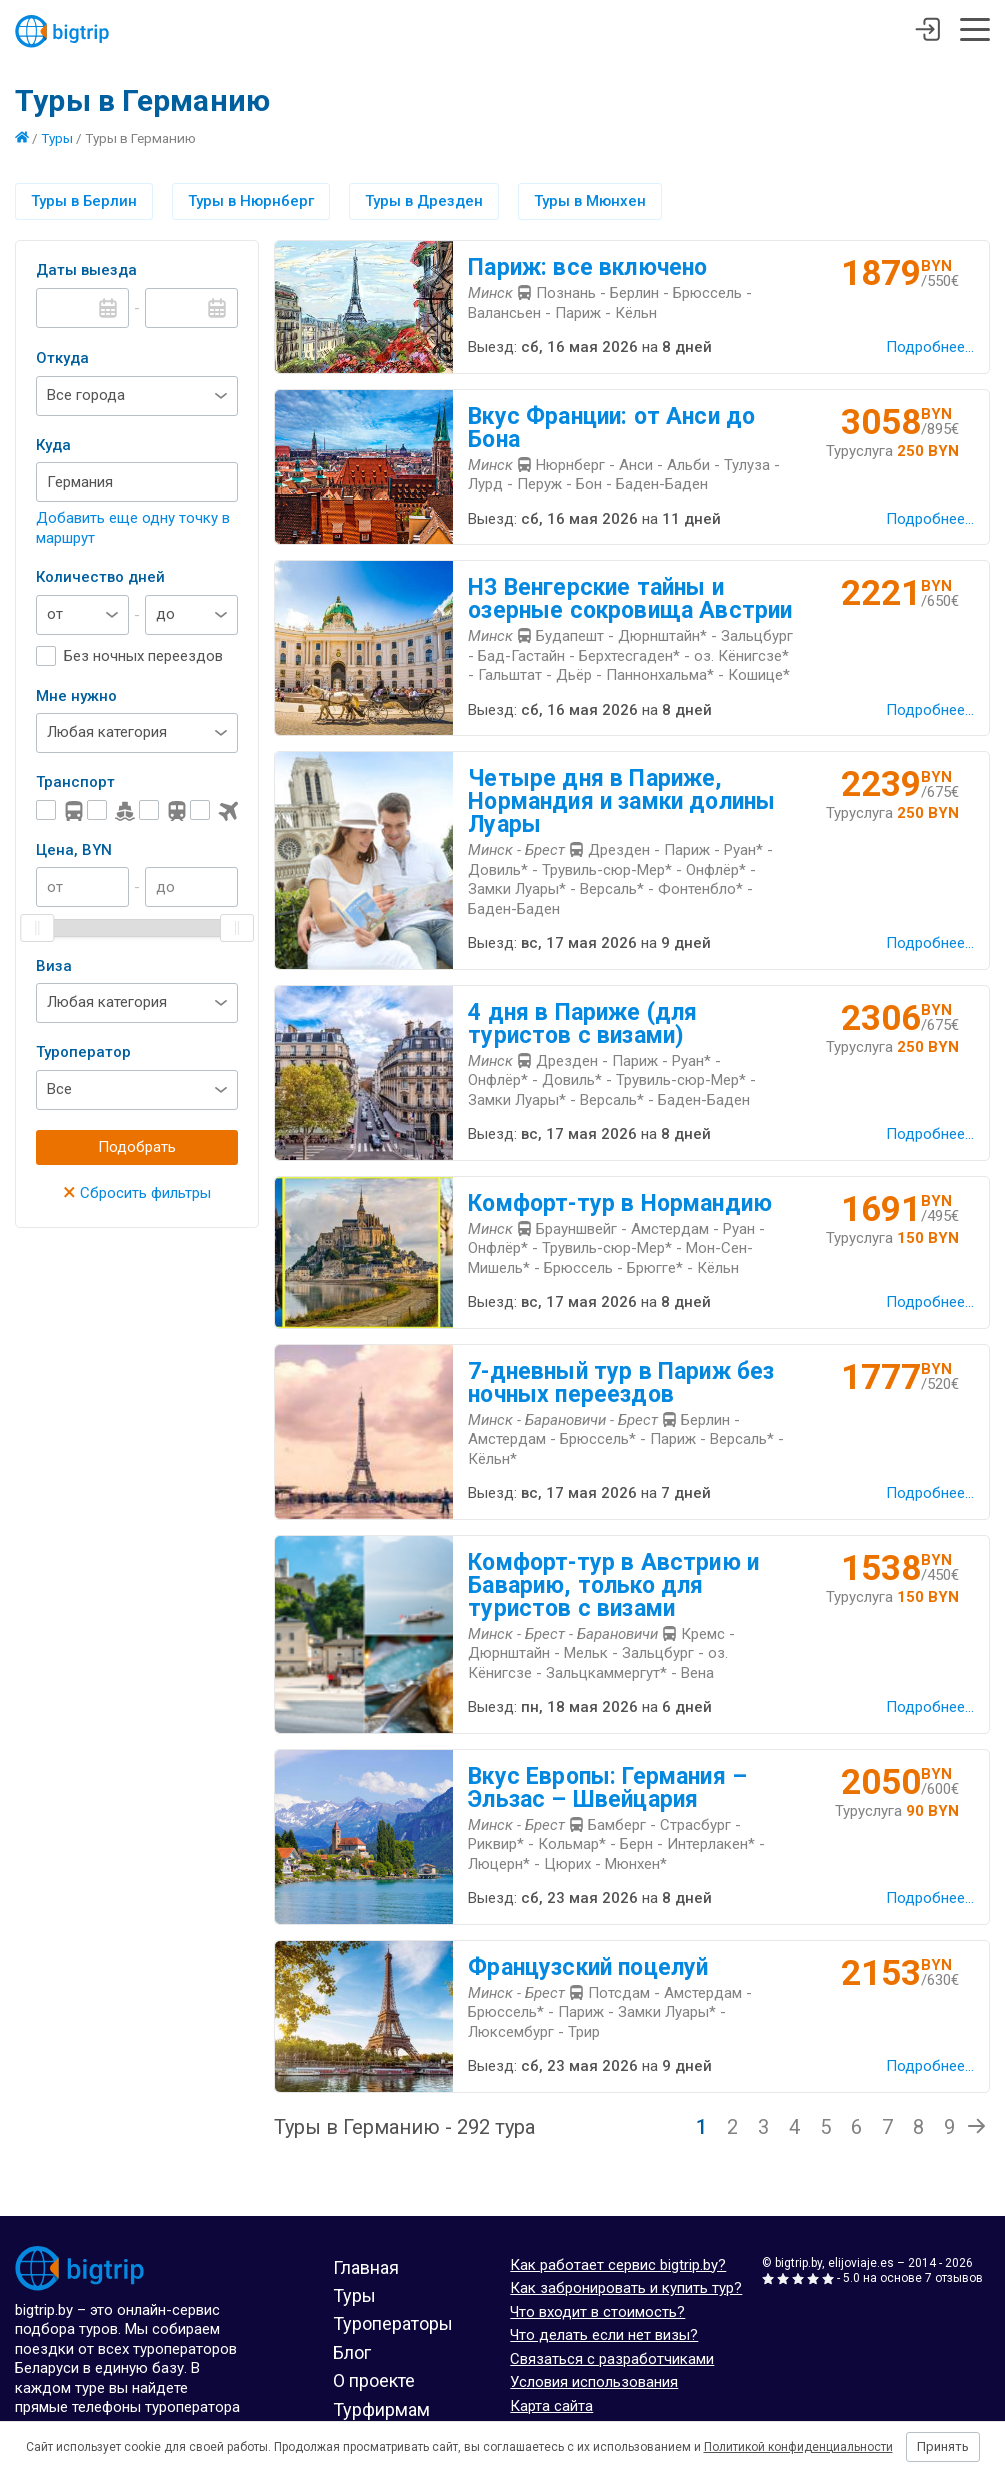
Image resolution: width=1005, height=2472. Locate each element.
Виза (54, 966)
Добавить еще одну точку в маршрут (133, 528)
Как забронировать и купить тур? (626, 2288)
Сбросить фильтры (137, 1193)
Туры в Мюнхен (590, 201)
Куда (53, 445)
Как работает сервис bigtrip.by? (618, 2265)
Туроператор (83, 1052)
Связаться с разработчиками (612, 2359)
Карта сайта (551, 2406)
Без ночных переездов (143, 656)
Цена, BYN (74, 850)
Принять (943, 2446)
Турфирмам (381, 2409)
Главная (366, 2267)
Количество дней (100, 577)
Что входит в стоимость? (597, 2312)
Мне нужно (76, 696)
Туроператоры (393, 2323)
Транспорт (75, 782)
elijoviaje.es (861, 2263)
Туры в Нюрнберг (251, 201)
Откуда (62, 358)
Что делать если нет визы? (604, 2335)
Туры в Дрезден (424, 201)
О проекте (374, 2380)
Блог (352, 2352)
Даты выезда (86, 270)
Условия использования (594, 2382)
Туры (57, 138)
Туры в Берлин (84, 201)
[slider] (37, 928)
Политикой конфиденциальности (798, 2447)
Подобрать (137, 1147)
